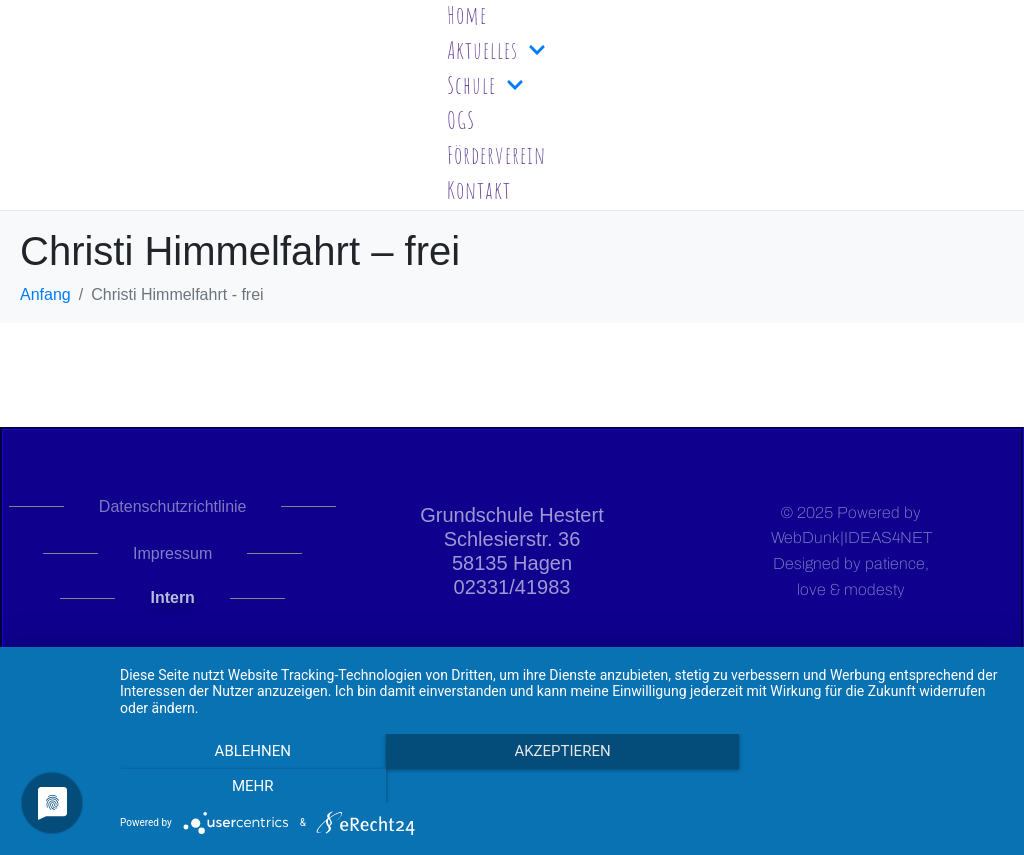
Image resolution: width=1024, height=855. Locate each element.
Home (467, 15)
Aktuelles (496, 50)
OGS (461, 120)
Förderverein (496, 155)
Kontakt (479, 190)
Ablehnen (252, 786)
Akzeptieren (562, 786)
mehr (872, 786)
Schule (485, 85)
